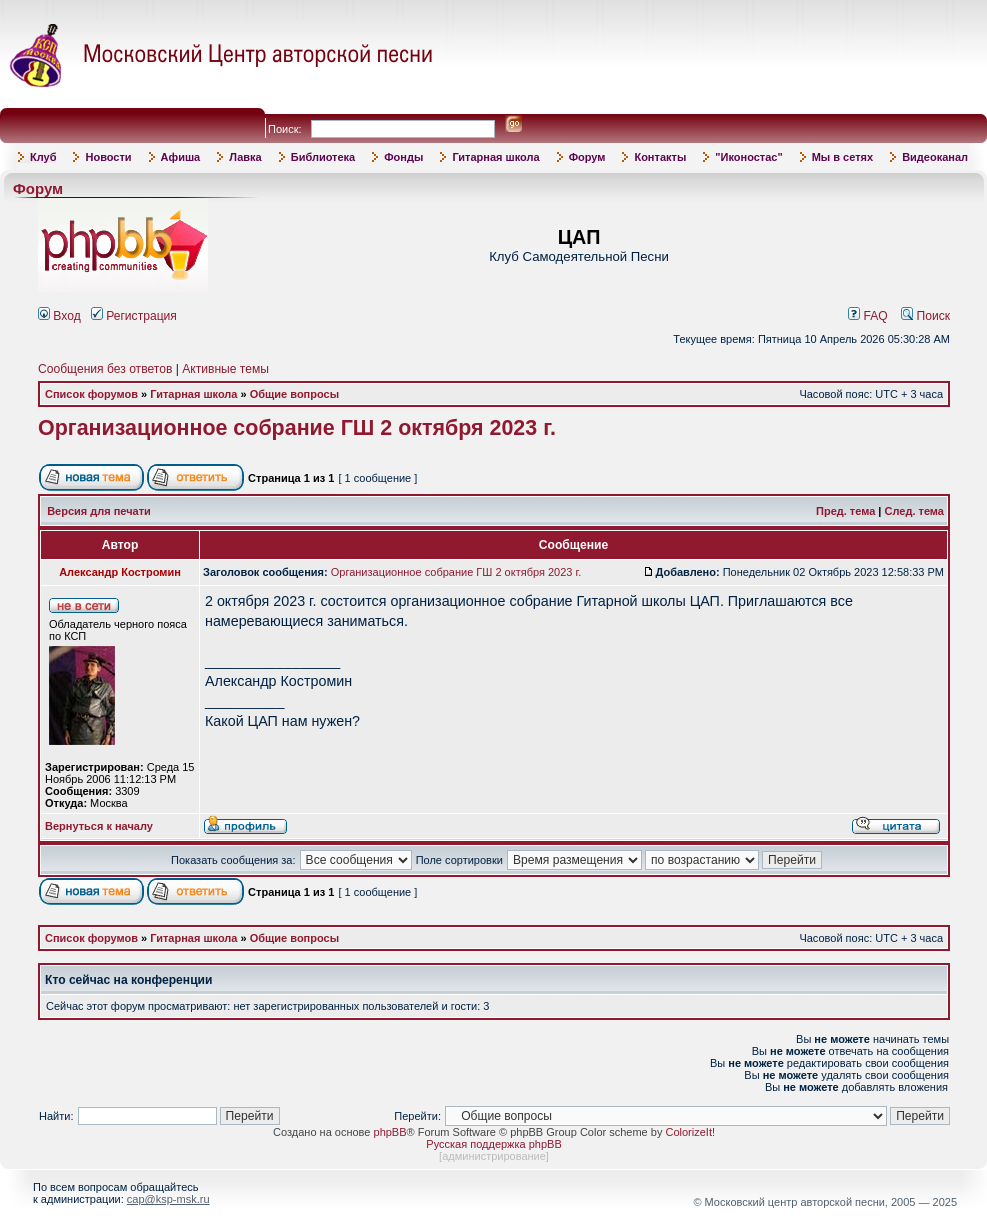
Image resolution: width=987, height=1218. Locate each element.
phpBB (390, 1132)
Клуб (43, 157)
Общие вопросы (294, 394)
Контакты (660, 157)
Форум (587, 157)
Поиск (925, 316)
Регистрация (134, 316)
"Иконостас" (748, 157)
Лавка (245, 157)
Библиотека (323, 157)
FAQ (868, 316)
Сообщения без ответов (105, 369)
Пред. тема (845, 511)
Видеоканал (935, 157)
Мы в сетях (842, 157)
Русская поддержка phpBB (493, 1144)
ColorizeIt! (690, 1132)
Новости (108, 157)
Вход (59, 316)
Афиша (181, 157)
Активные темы (225, 369)
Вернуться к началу (99, 826)
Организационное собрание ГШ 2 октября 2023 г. (297, 428)
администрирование (494, 1156)
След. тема (914, 511)
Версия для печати (99, 511)
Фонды (403, 157)
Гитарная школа (495, 157)
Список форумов (91, 394)
